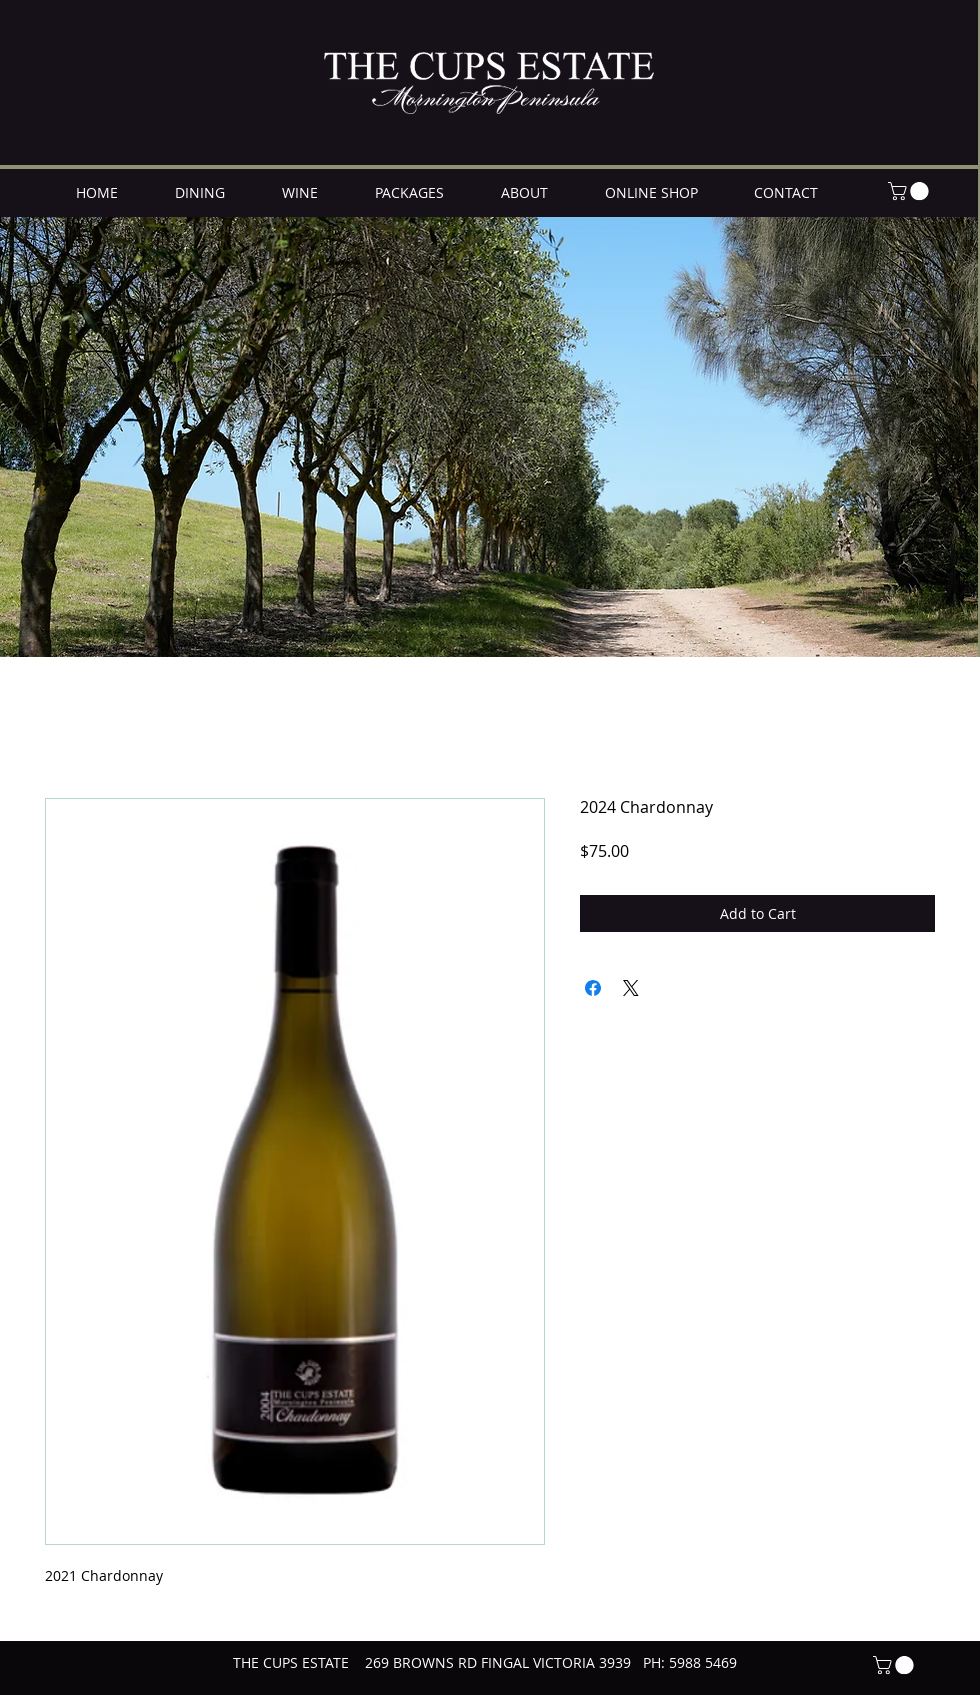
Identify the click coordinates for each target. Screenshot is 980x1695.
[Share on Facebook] (593, 988)
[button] (910, 191)
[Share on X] (631, 988)
